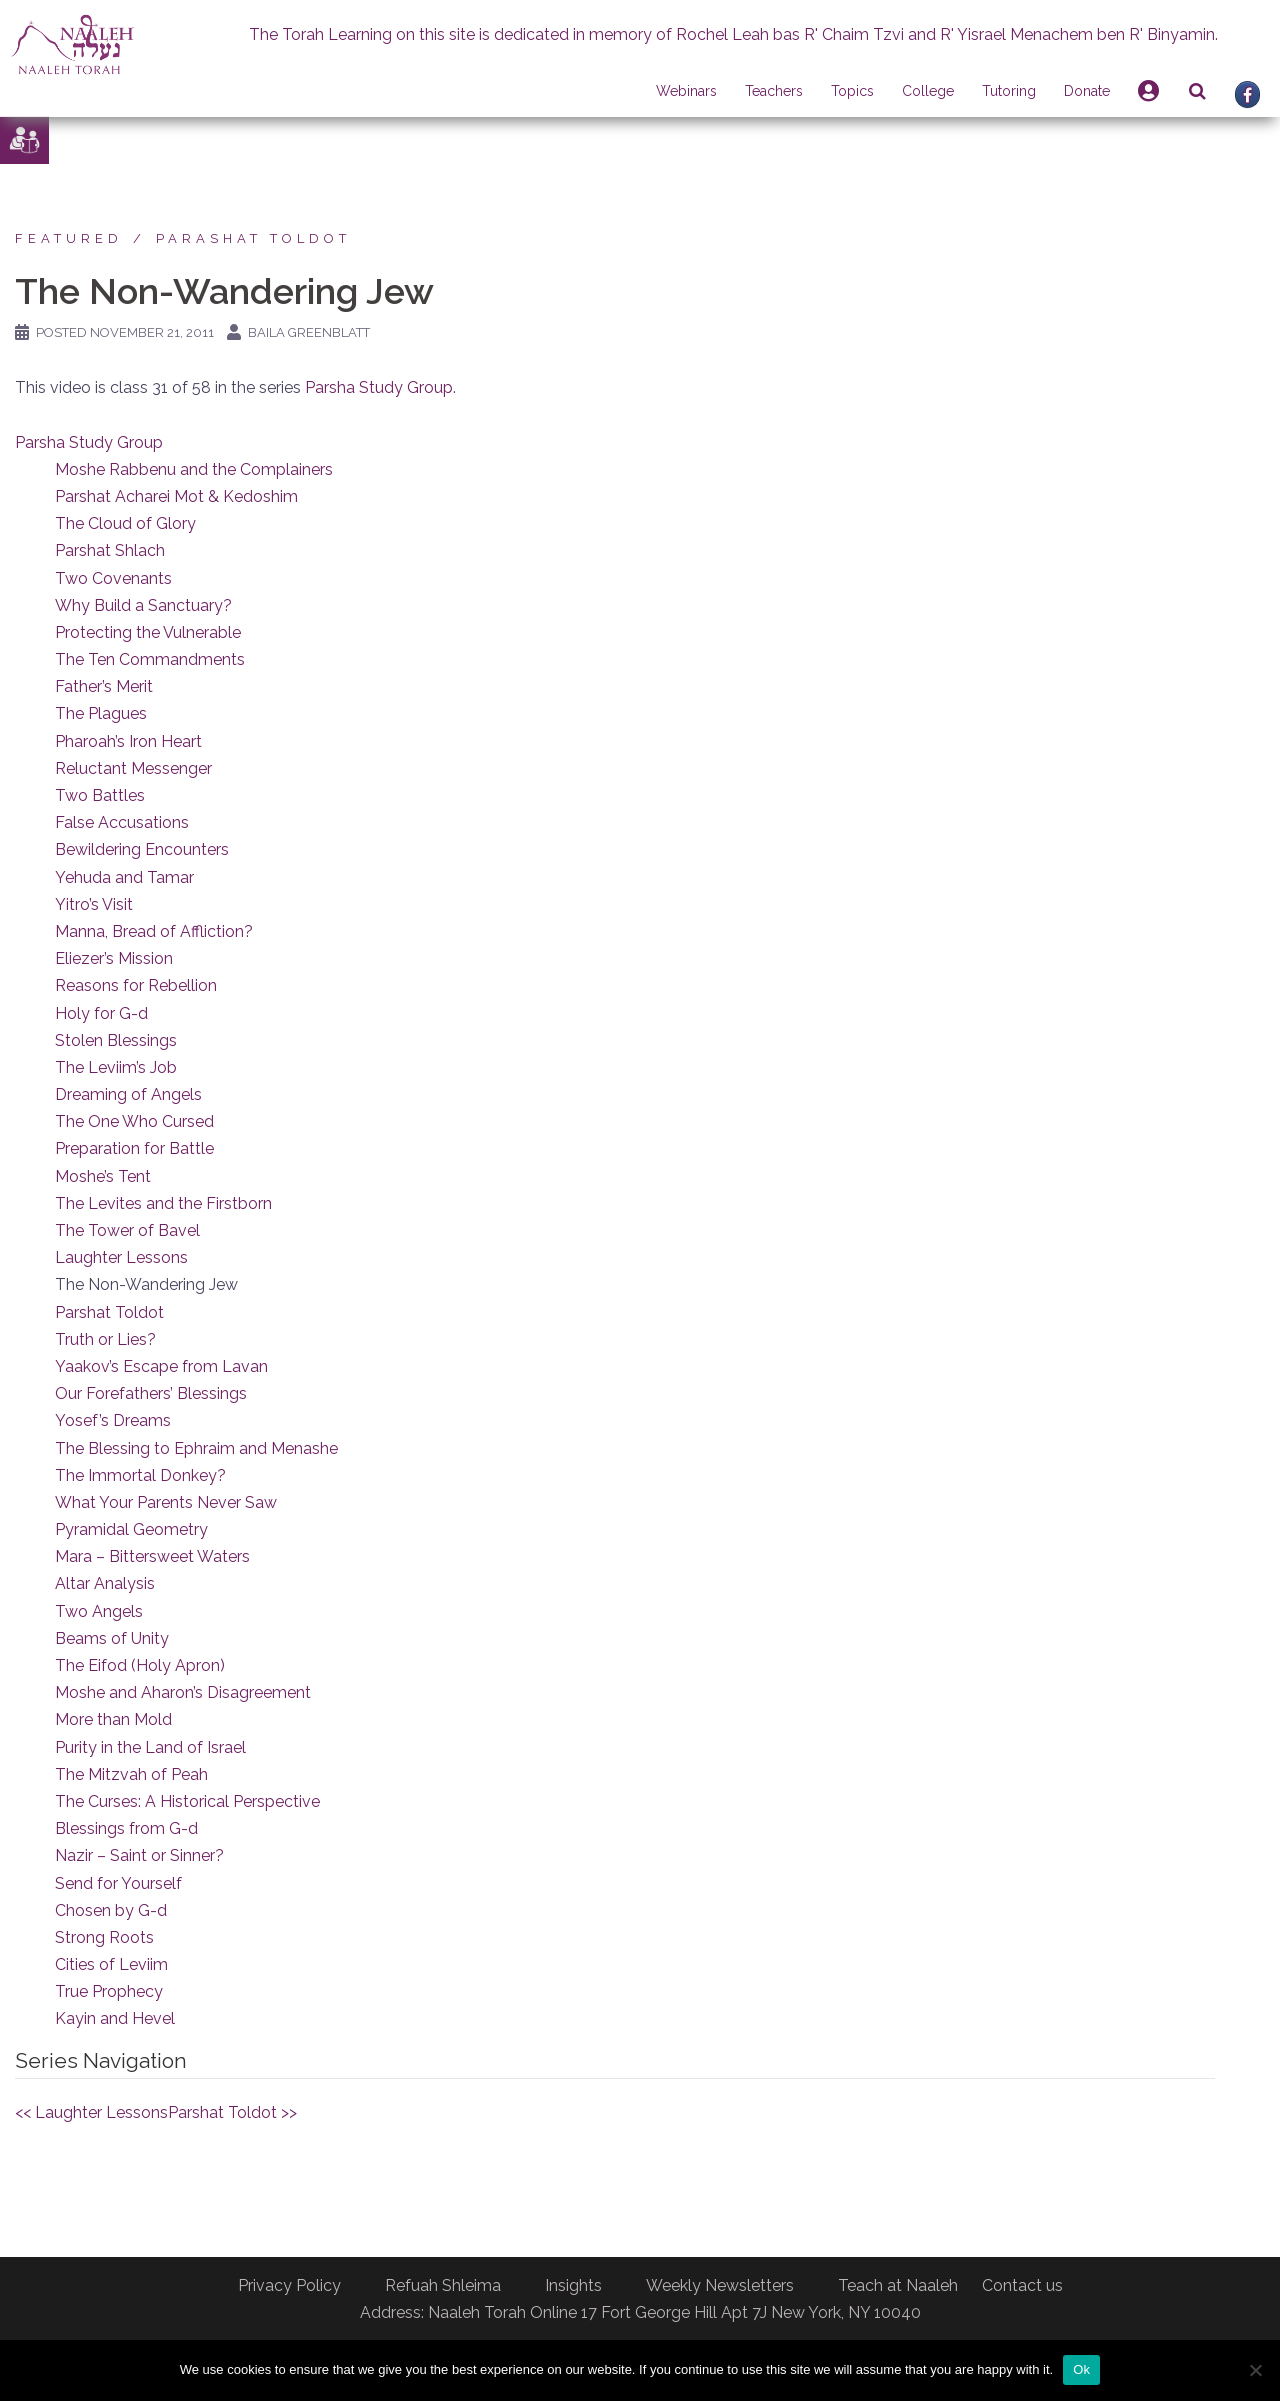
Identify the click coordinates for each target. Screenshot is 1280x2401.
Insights (573, 2285)
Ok (1081, 2369)
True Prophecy (109, 1991)
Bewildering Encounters (142, 849)
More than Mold (113, 1719)
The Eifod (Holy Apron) (140, 1665)
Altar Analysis (105, 1583)
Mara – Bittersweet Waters (152, 1556)
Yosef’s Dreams (113, 1420)
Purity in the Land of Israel (150, 1747)
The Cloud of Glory (125, 523)
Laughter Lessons (121, 1257)
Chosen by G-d (111, 1910)
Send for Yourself (118, 1883)
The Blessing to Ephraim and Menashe (196, 1448)
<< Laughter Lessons (91, 2112)
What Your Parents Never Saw (166, 1502)
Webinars (686, 91)
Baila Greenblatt (309, 332)
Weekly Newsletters (720, 2285)
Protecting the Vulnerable (148, 632)
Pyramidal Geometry (131, 1529)
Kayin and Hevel (115, 2018)
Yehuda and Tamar (124, 877)
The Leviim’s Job (116, 1067)
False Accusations (122, 822)
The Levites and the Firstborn (163, 1203)
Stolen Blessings (116, 1040)
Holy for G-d (101, 1013)
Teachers (774, 91)
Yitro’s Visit (94, 904)
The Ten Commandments (150, 659)
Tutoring (1009, 91)
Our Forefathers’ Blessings (151, 1393)
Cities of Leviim (111, 1964)
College (928, 91)
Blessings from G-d (126, 1828)
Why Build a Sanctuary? (143, 605)
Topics (852, 91)
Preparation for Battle (134, 1148)
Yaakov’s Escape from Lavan (161, 1366)
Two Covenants (113, 578)
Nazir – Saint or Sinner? (139, 1855)
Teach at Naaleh (898, 2285)
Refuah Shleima (443, 2285)
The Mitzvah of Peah (131, 1774)
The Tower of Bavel (127, 1230)
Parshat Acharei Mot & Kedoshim (176, 496)
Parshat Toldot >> (232, 2112)
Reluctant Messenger (133, 768)
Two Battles (100, 795)
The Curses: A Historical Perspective (187, 1801)
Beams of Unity (112, 1638)
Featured (69, 238)
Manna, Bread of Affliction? (154, 931)
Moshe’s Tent (103, 1176)
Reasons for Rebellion (136, 985)
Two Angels (99, 1611)
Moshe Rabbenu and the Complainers (194, 469)
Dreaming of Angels (128, 1094)
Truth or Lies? (105, 1339)
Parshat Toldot (109, 1312)
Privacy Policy (289, 2285)
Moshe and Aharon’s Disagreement (183, 1692)
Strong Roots (104, 1937)
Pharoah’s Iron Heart (128, 741)
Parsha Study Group (379, 387)
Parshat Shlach (110, 550)
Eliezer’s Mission (114, 958)
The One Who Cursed (134, 1121)
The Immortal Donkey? (140, 1475)
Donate (1087, 91)
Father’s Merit (104, 686)
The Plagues (101, 713)
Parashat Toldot (253, 238)
